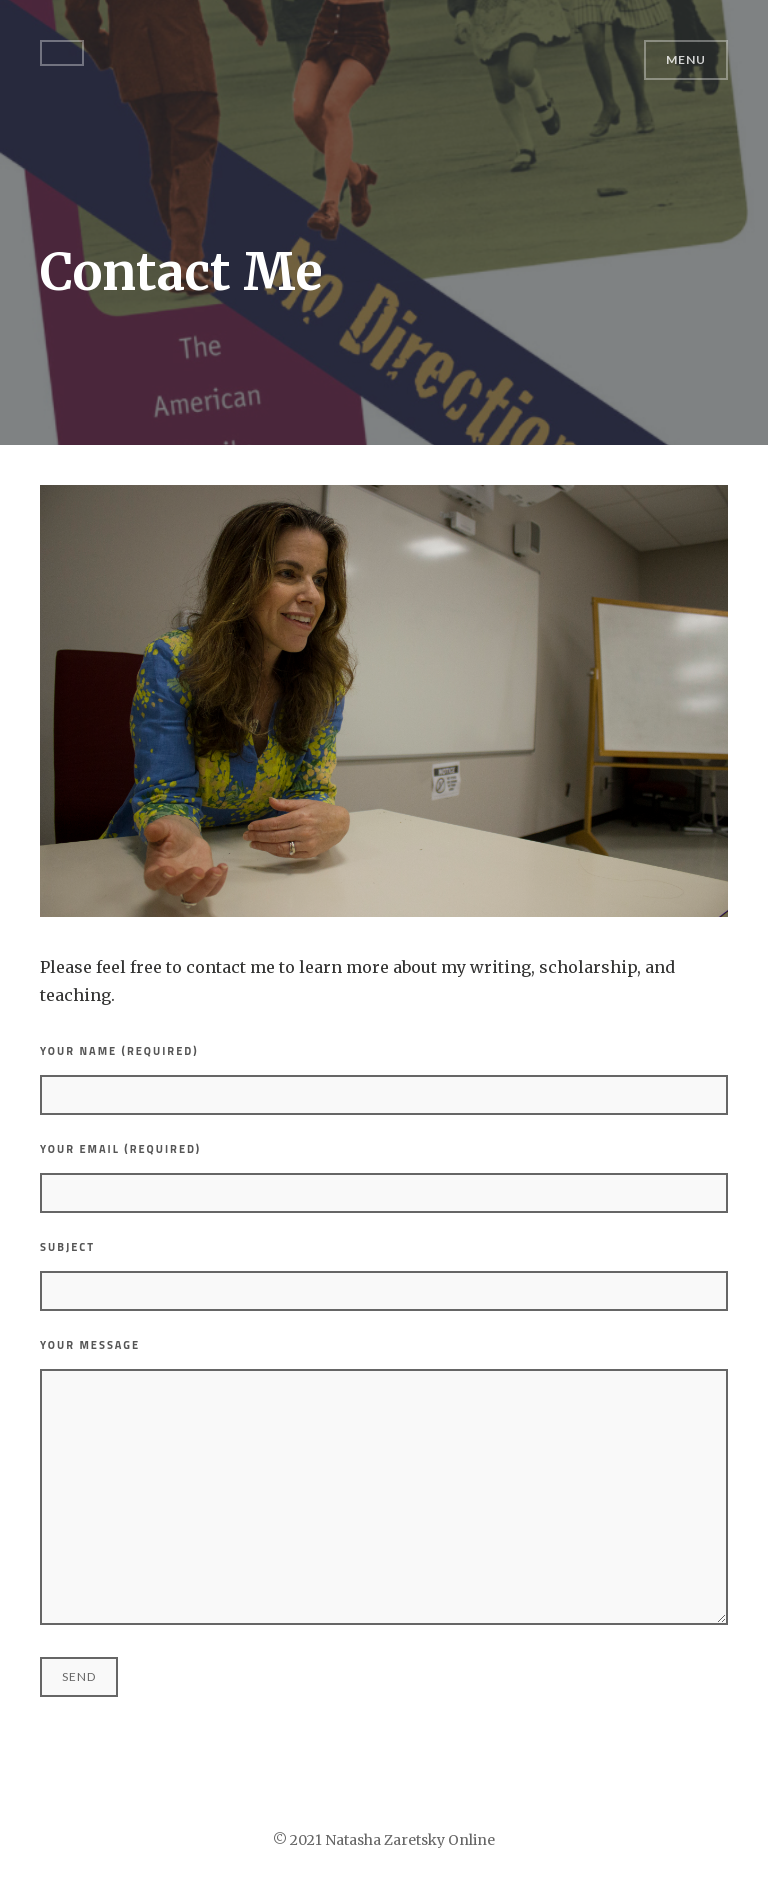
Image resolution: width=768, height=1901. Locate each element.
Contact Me (181, 272)
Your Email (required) (384, 1177)
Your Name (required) (384, 1079)
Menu (686, 59)
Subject (384, 1275)
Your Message (384, 1481)
